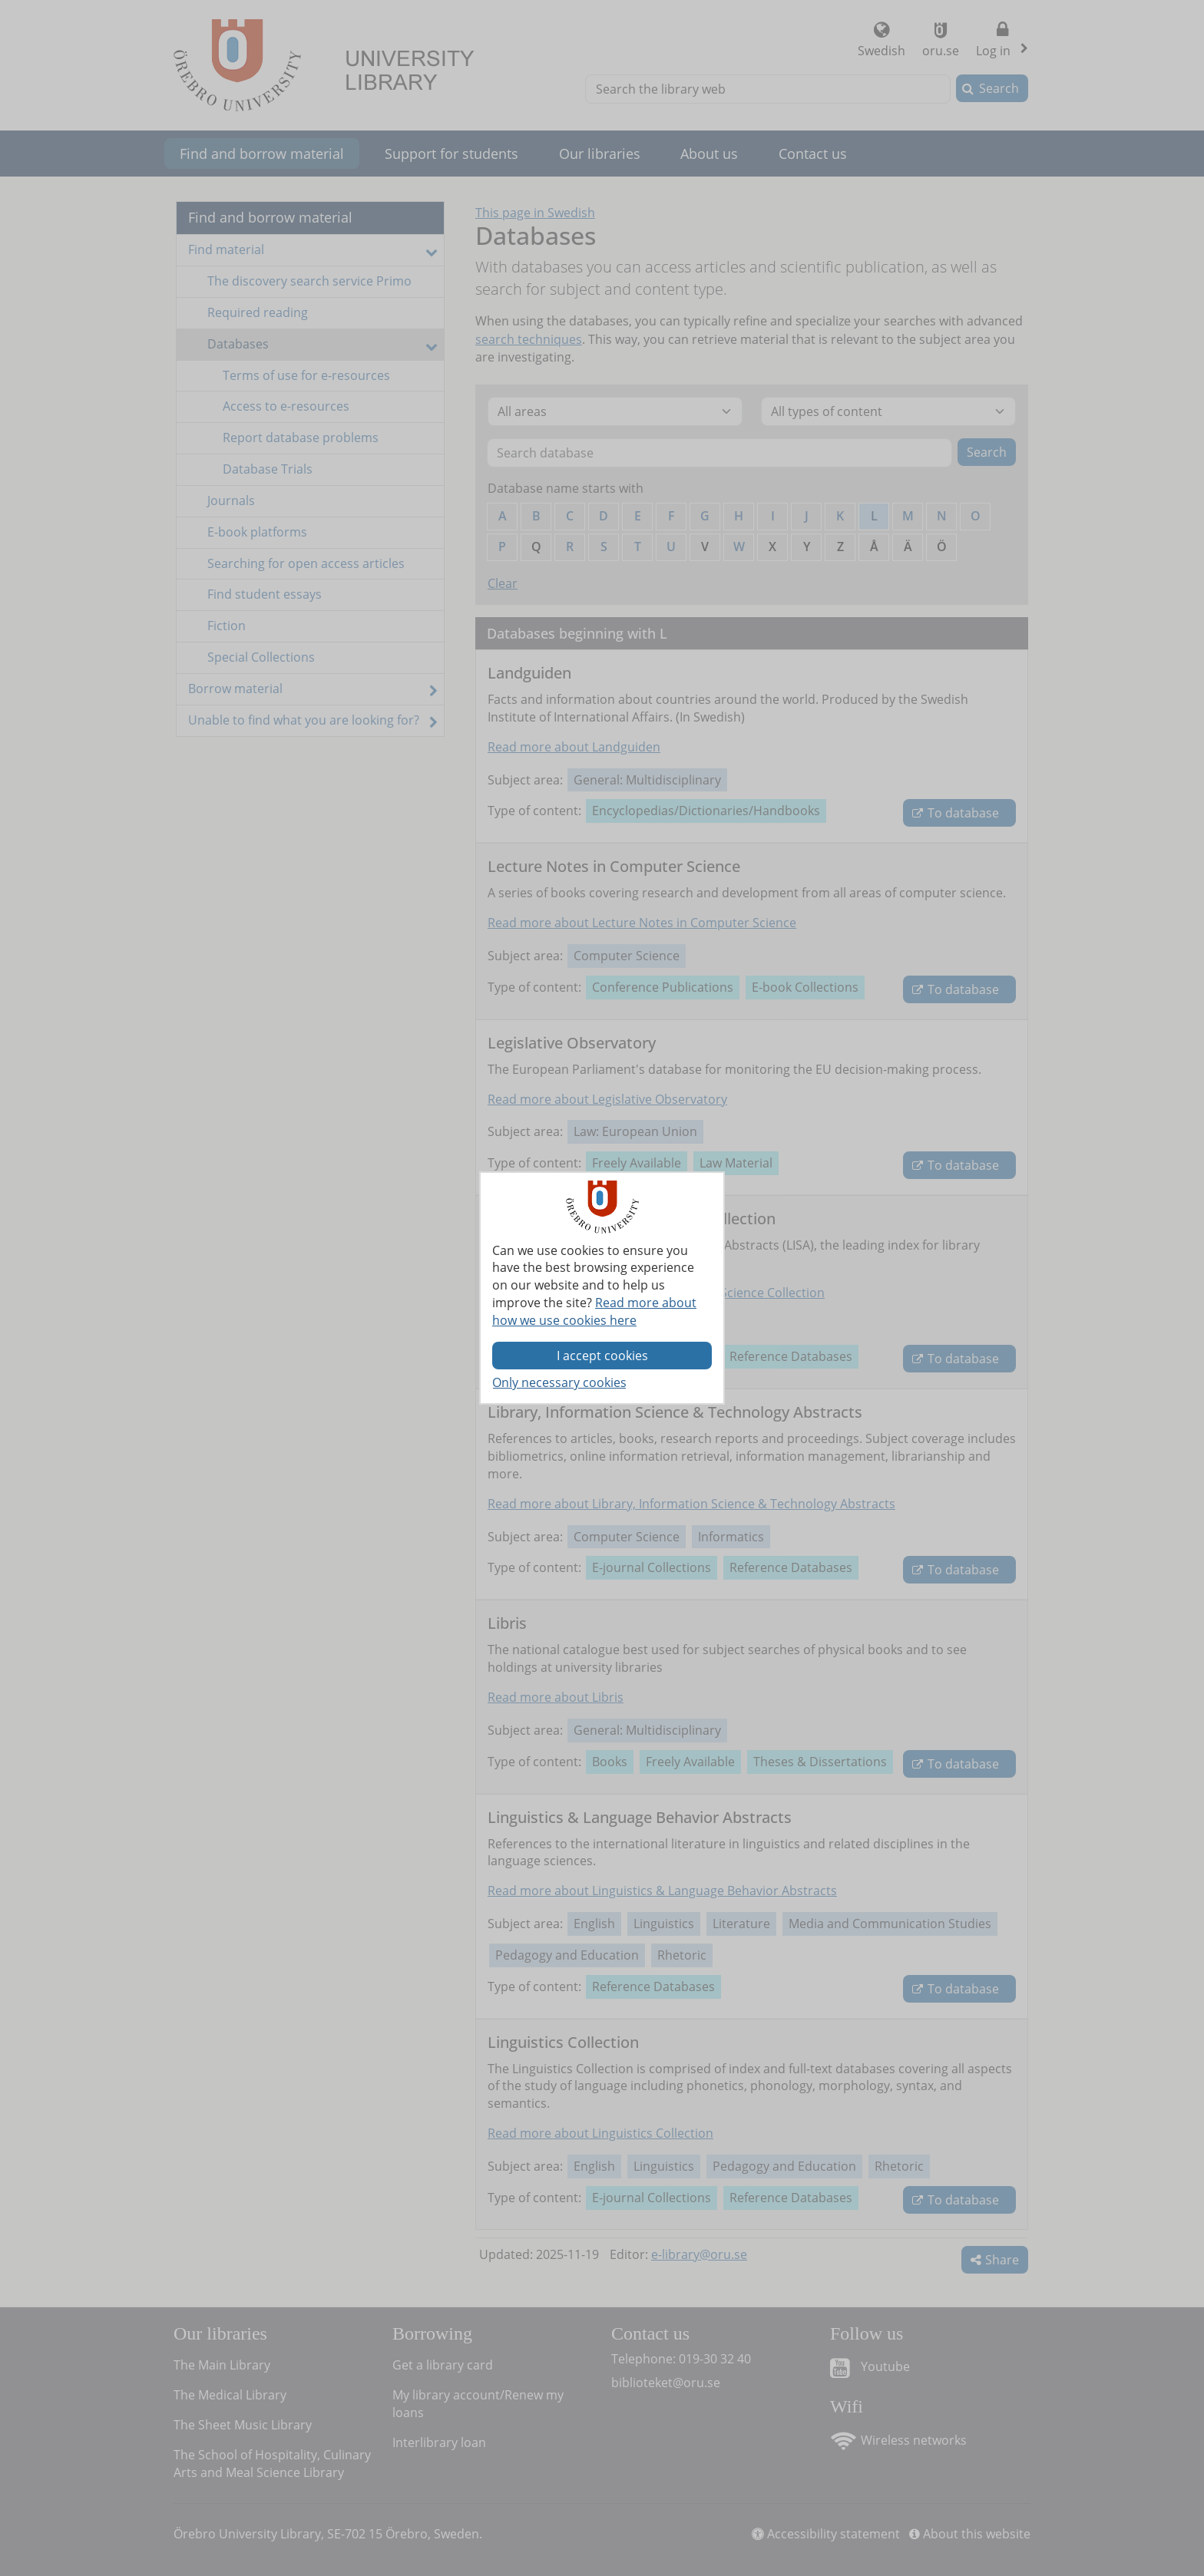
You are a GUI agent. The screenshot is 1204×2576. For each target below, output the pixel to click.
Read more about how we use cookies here (594, 1311)
